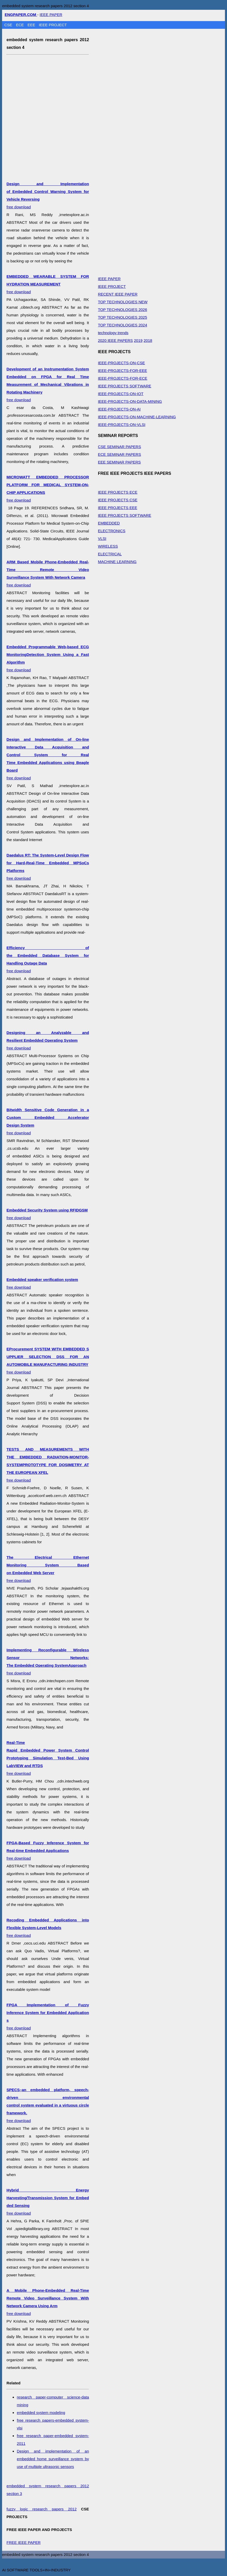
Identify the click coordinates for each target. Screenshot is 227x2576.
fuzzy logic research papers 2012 (41, 2509)
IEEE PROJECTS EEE (117, 507)
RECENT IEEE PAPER (118, 294)
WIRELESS (108, 546)
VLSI (102, 538)
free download (47, 284)
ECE (20, 25)
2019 (138, 340)
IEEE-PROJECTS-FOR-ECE (122, 378)
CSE (8, 25)
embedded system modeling (41, 2412)
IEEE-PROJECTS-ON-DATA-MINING (130, 401)
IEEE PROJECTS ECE (117, 492)
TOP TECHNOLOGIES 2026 (122, 309)
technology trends (113, 333)
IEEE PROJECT (53, 25)
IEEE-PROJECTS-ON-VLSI (121, 424)
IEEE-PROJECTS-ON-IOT (121, 393)
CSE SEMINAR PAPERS (119, 446)
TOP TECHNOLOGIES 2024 (122, 325)
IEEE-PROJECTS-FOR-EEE (122, 370)
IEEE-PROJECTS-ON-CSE (121, 363)
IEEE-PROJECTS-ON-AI (119, 409)
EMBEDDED (109, 523)
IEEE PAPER (51, 14)
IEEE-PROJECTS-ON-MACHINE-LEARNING (137, 417)
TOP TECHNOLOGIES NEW (123, 302)
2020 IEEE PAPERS (115, 340)
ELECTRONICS (111, 531)
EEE (32, 25)
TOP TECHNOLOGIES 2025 (122, 317)
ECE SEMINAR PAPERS (119, 454)
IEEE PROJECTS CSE (117, 500)
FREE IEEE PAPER (23, 2542)
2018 (148, 340)
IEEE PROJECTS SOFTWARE (124, 386)
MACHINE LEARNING (117, 561)
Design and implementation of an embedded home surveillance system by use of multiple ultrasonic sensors (53, 2459)
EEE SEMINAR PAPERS (119, 462)
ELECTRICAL (110, 554)
